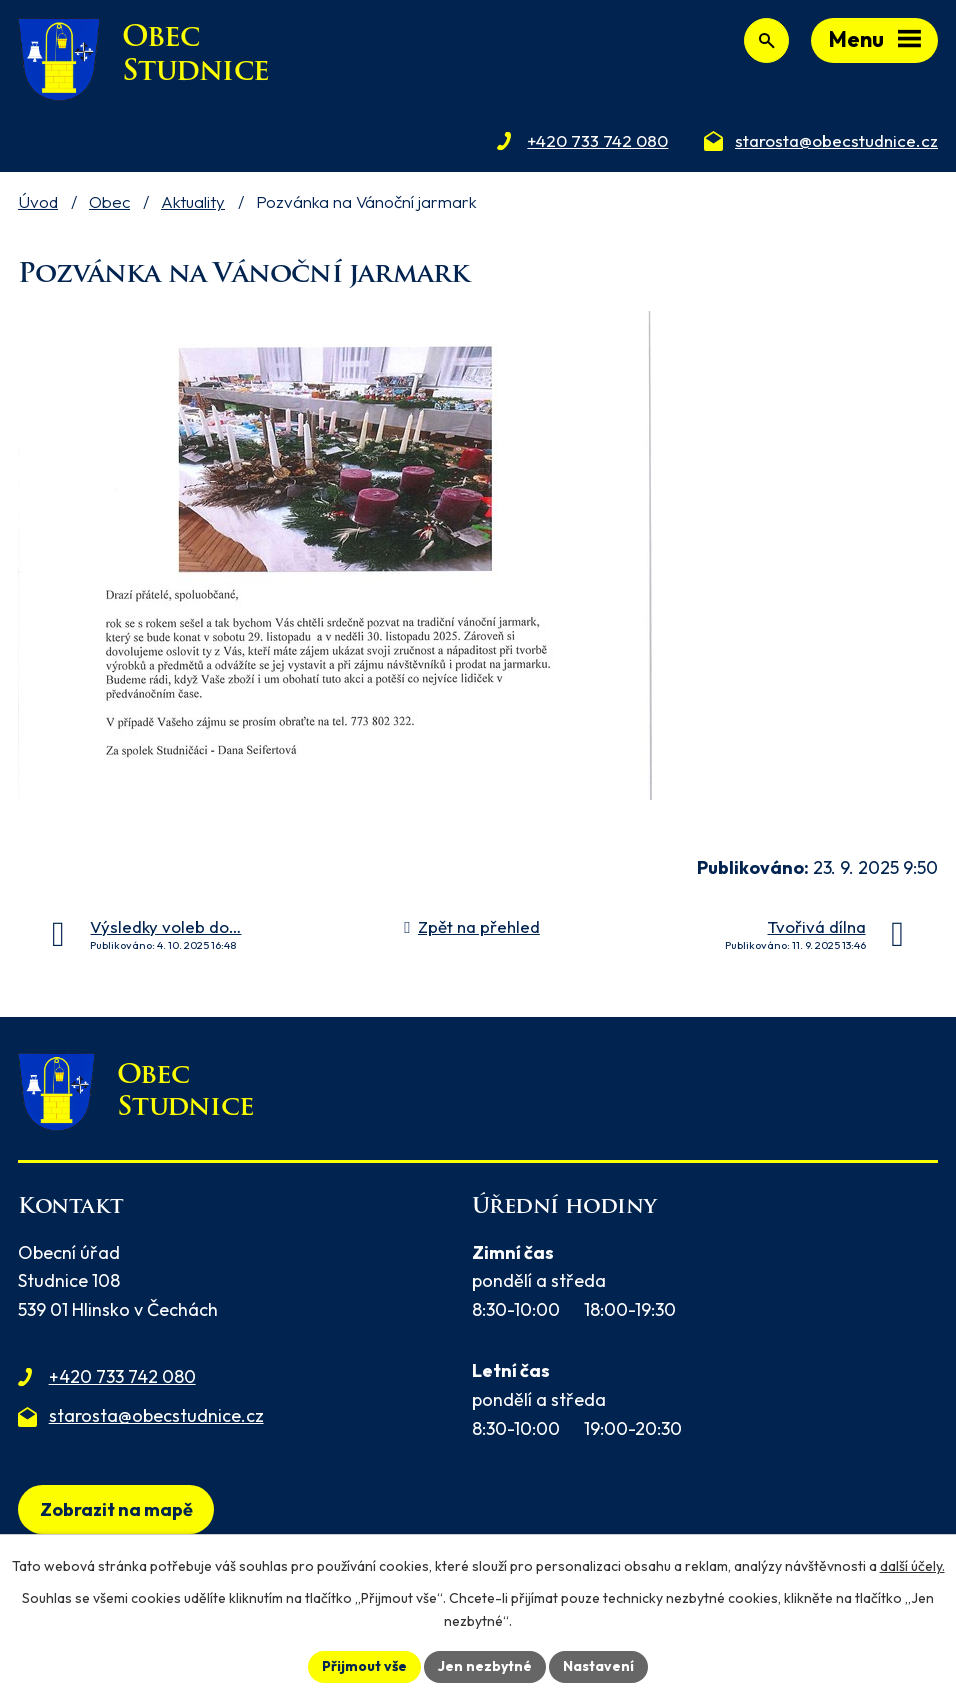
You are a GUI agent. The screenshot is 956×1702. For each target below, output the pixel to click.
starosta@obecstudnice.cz (156, 1415)
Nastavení (598, 1666)
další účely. (912, 1566)
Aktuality (193, 201)
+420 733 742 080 (122, 1376)
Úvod (38, 201)
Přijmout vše (364, 1666)
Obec (109, 201)
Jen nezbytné (485, 1666)
